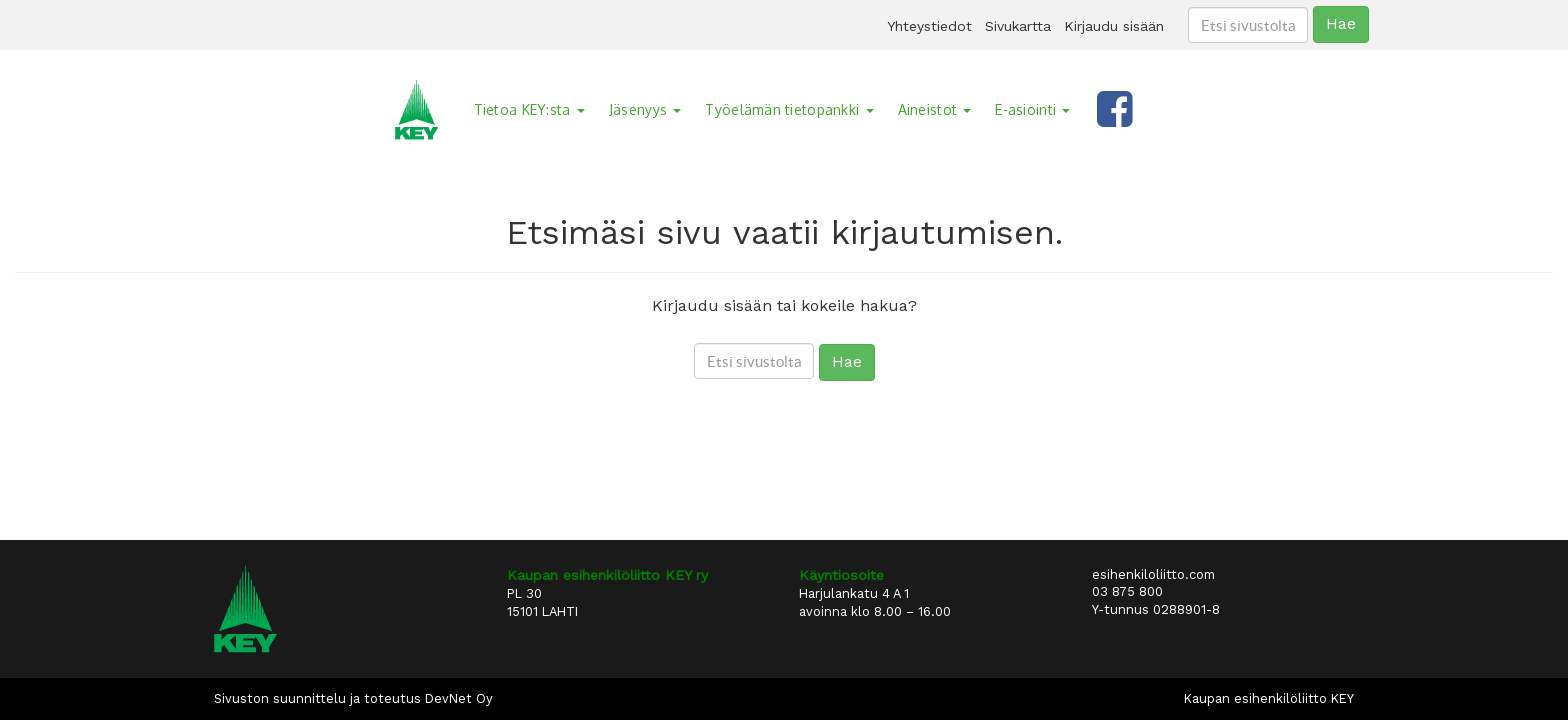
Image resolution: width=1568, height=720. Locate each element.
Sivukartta (1018, 26)
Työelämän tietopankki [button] (789, 109)
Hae (1341, 23)
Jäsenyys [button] (645, 109)
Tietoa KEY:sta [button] (529, 109)
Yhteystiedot (929, 26)
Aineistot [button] (935, 109)
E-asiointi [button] (1032, 109)
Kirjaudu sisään (1114, 26)
